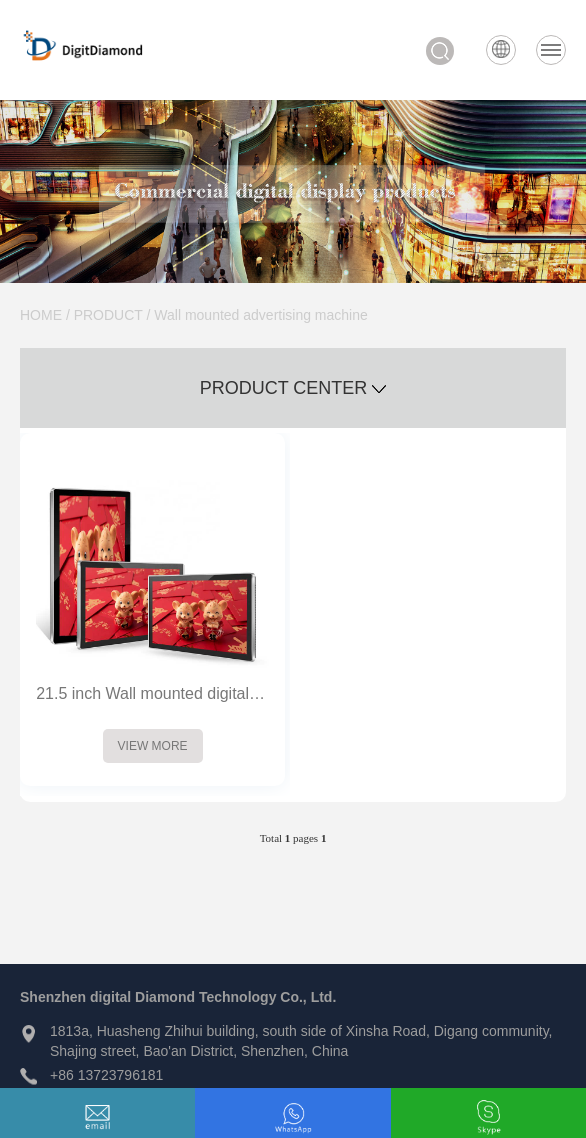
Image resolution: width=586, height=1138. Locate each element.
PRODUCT (108, 315)
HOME (41, 315)
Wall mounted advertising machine (260, 315)
